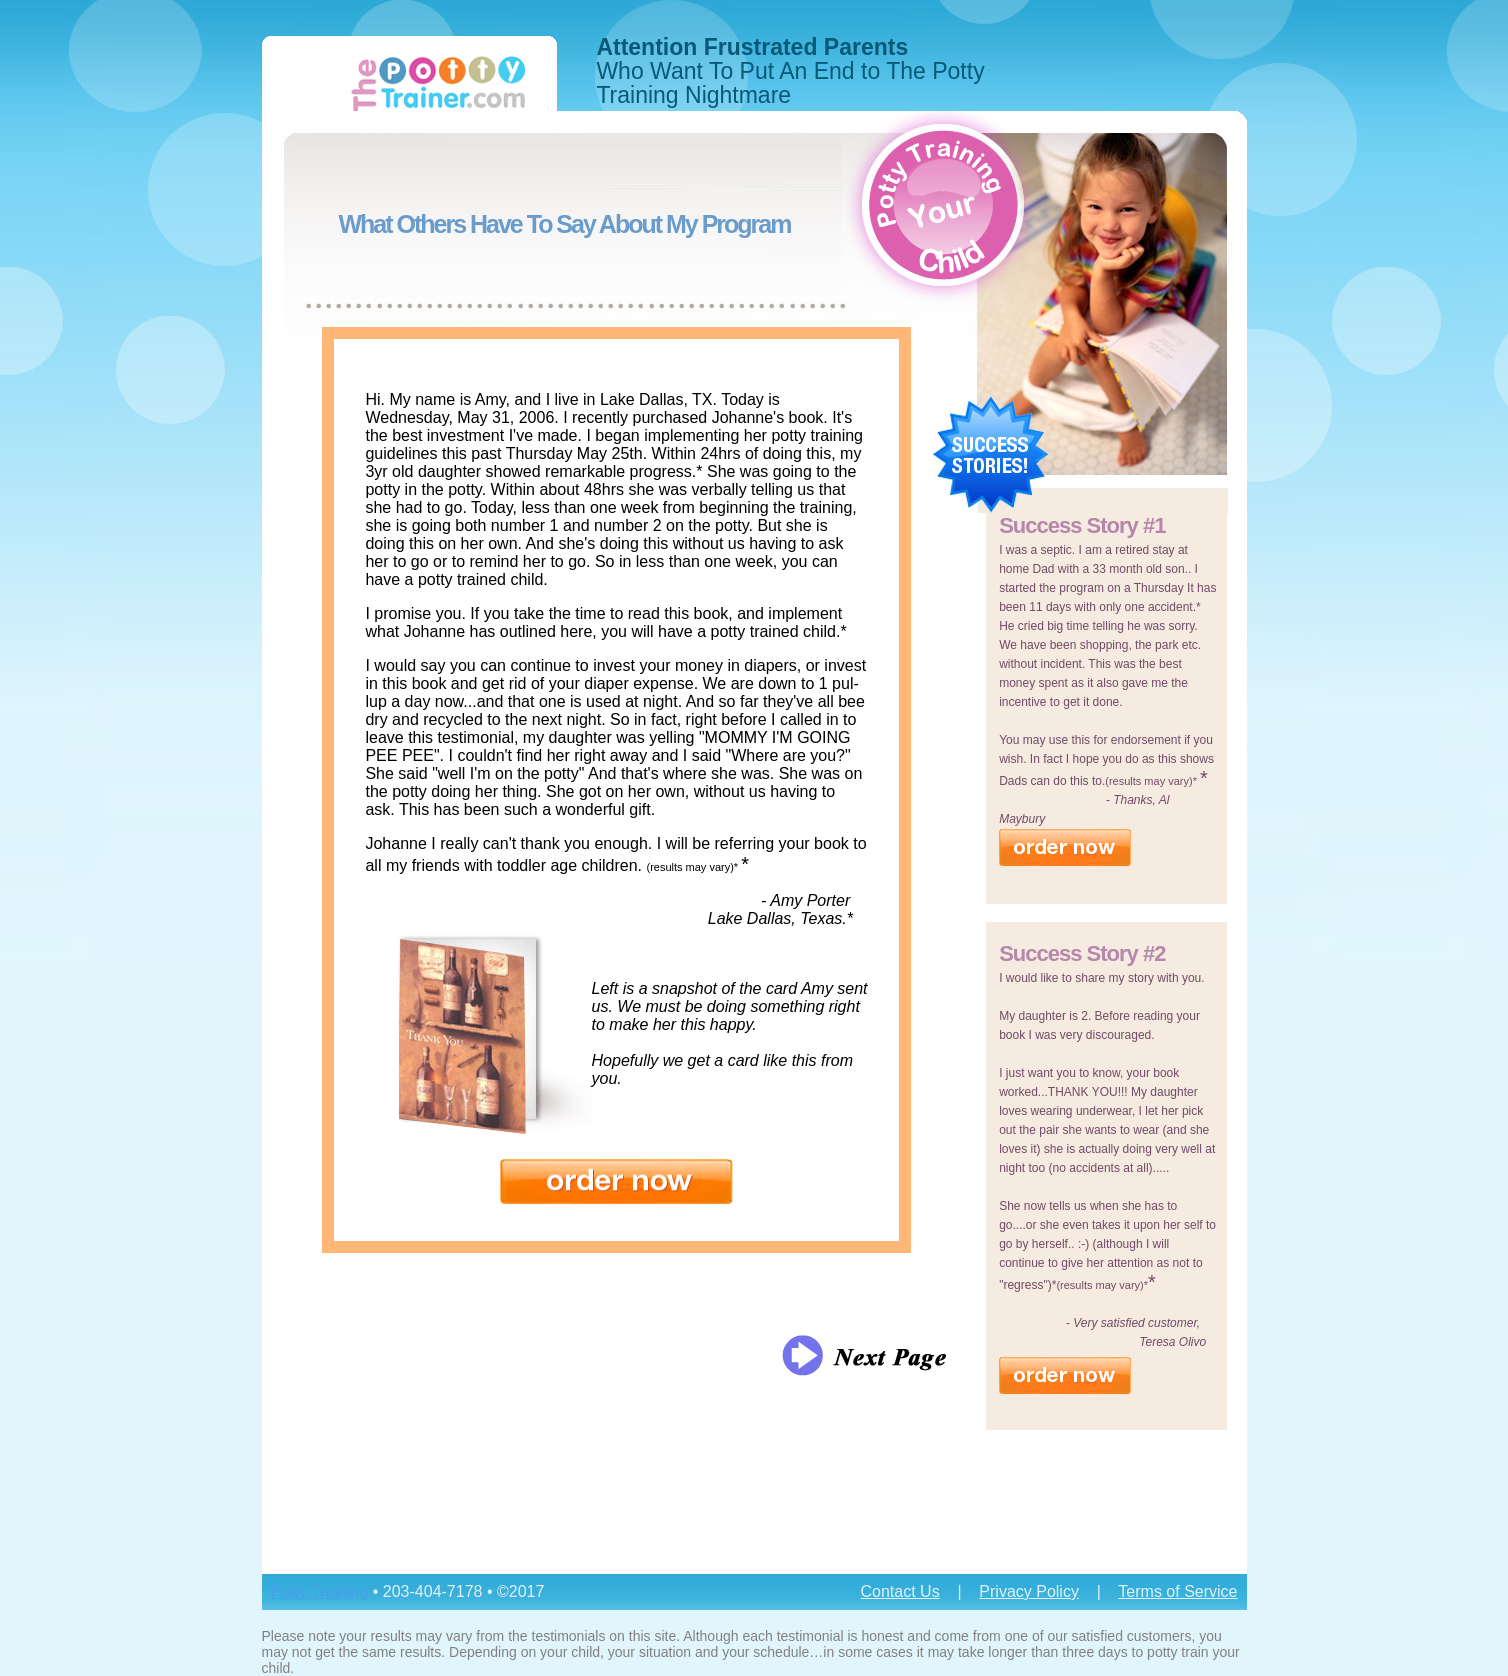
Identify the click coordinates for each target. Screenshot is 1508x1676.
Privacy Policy (1029, 1591)
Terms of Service (1177, 1591)
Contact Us (899, 1591)
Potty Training (320, 1591)
